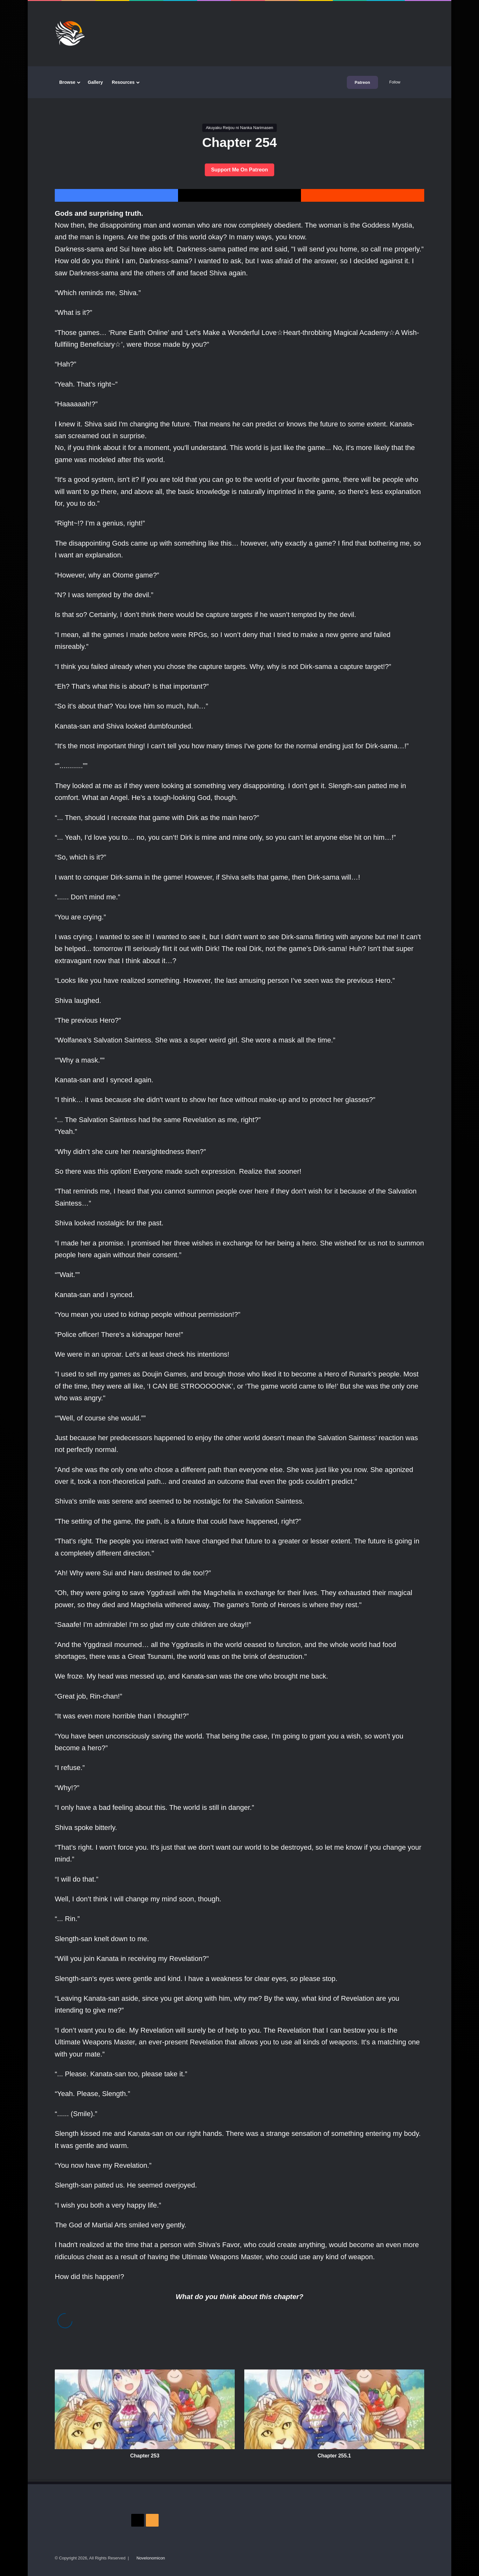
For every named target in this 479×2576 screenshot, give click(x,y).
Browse (67, 82)
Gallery (95, 82)
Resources (123, 82)
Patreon (362, 82)
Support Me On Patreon (239, 169)
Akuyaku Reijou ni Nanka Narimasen (239, 127)
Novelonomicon (150, 2558)
